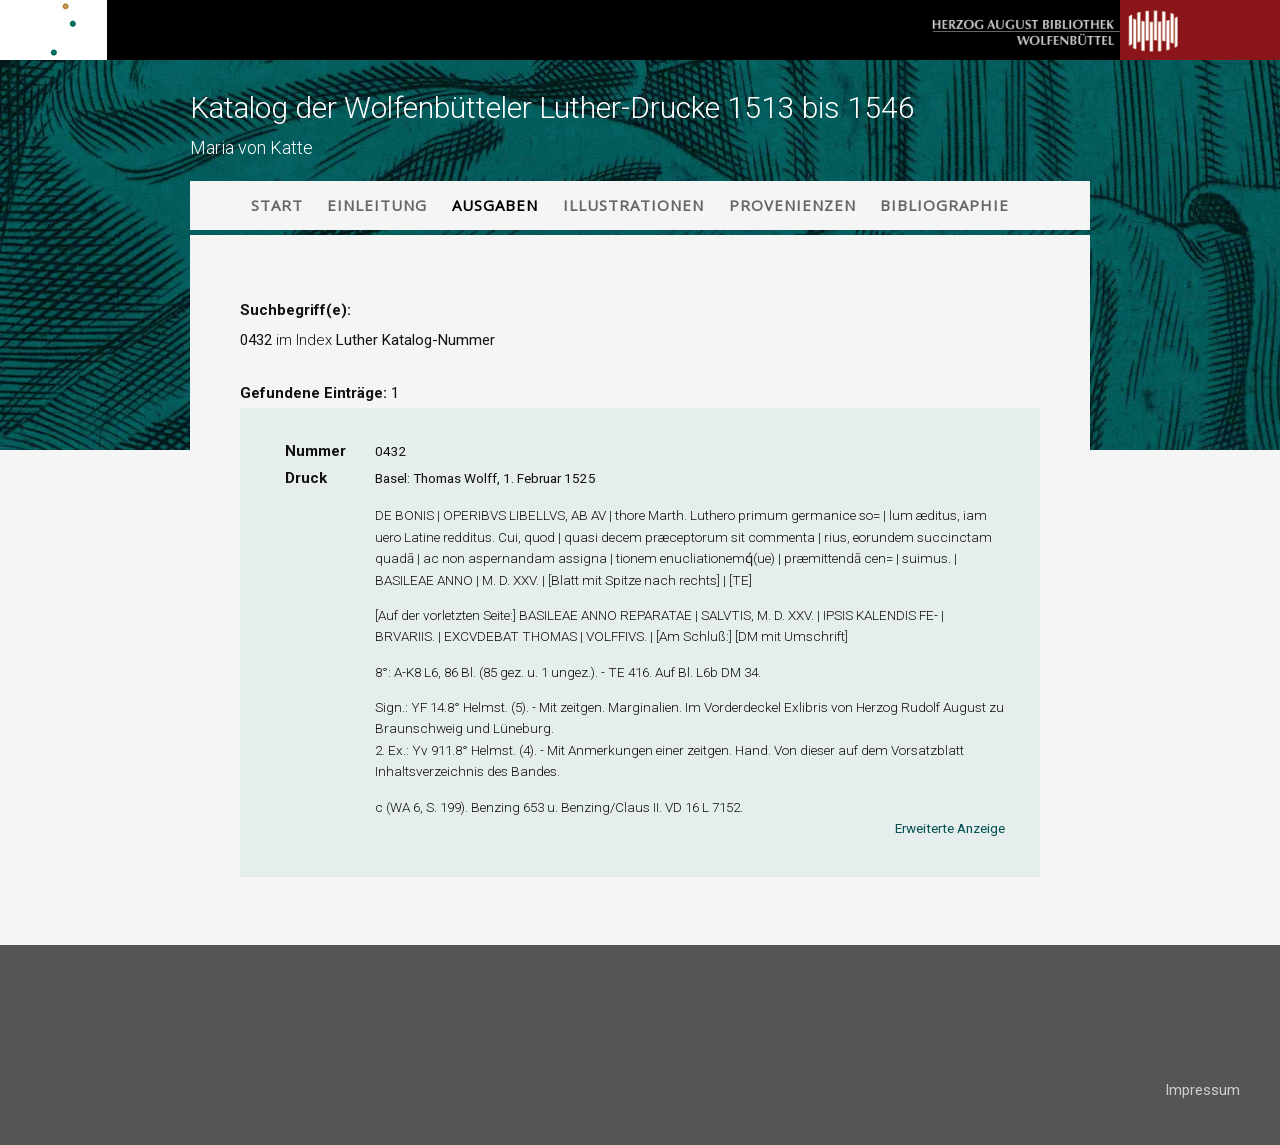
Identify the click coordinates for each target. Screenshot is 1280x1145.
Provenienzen (792, 205)
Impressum (1202, 1090)
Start (277, 205)
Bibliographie (944, 205)
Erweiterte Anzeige (950, 828)
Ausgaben (495, 205)
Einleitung (377, 205)
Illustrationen (633, 205)
